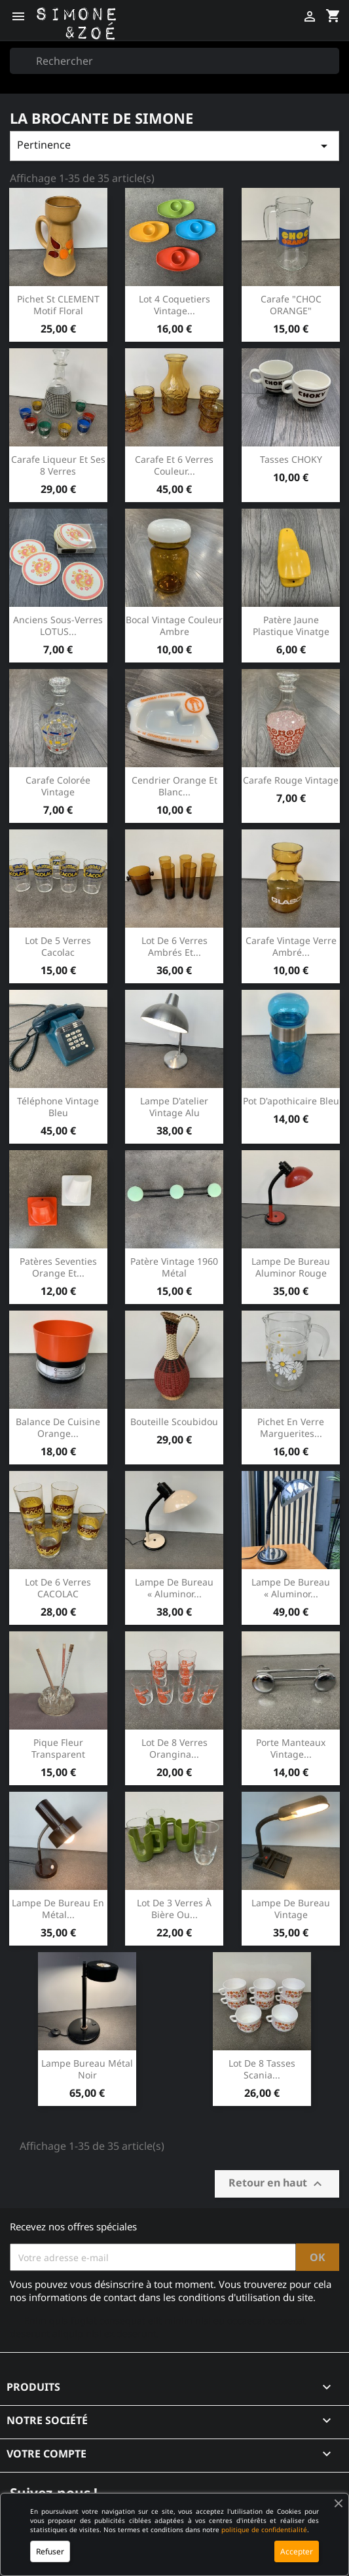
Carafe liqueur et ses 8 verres (58, 465)
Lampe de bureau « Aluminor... (174, 1588)
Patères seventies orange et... (58, 1267)
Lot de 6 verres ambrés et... (174, 946)
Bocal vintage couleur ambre (174, 625)
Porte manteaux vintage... (290, 1748)
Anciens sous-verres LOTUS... (58, 625)
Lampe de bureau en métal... (58, 1908)
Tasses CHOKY (291, 459)
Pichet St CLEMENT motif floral (58, 305)
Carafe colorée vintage (58, 786)
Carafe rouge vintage (291, 780)
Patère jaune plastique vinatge (291, 625)
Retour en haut (277, 2184)
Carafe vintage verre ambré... (291, 946)
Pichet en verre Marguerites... (290, 1427)
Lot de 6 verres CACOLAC (58, 1588)
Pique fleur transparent (58, 1748)
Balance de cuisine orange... (58, 1427)
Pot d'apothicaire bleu (291, 1101)
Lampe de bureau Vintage (290, 1908)
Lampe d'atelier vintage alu (174, 1107)
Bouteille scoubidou (174, 1421)
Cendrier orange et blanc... (174, 786)
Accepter (296, 2551)
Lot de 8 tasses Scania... (262, 2069)
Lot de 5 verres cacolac (58, 946)
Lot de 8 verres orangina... (174, 1748)
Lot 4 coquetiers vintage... (174, 305)
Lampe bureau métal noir (87, 2069)
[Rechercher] (174, 61)
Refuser (50, 2551)
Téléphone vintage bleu (58, 1107)
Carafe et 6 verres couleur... (174, 465)
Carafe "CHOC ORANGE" (291, 305)
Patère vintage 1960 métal (174, 1267)
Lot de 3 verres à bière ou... (174, 1908)
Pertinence (174, 145)
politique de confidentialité (264, 2529)
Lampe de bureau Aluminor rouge (290, 1267)
